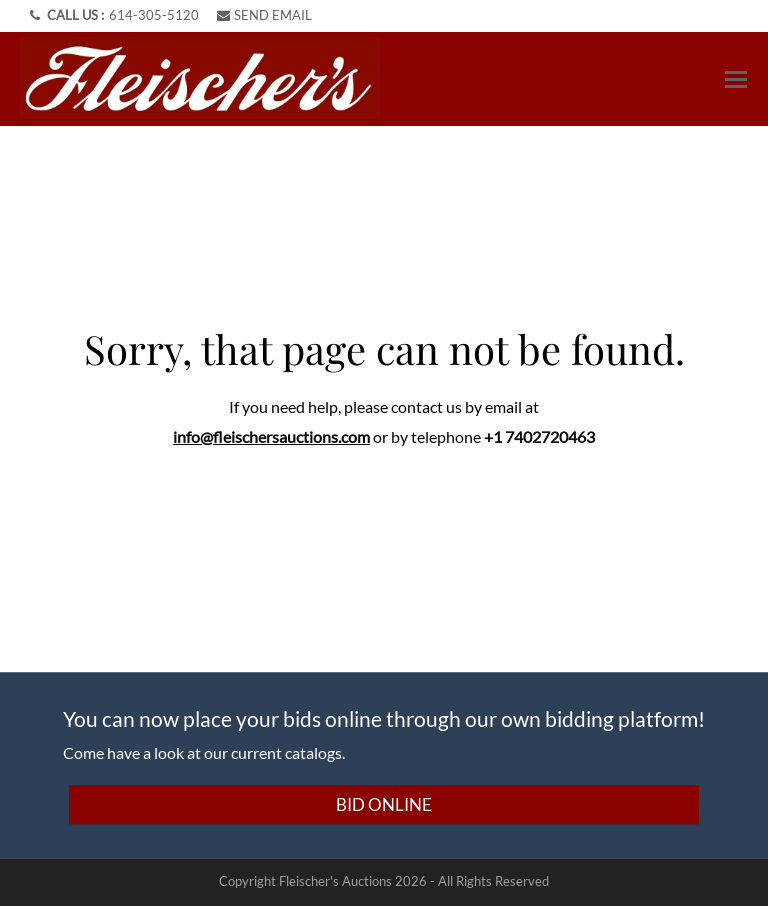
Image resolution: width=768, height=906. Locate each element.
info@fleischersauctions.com (271, 436)
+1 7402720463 (539, 436)
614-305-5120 (154, 15)
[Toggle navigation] (736, 79)
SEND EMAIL (264, 15)
